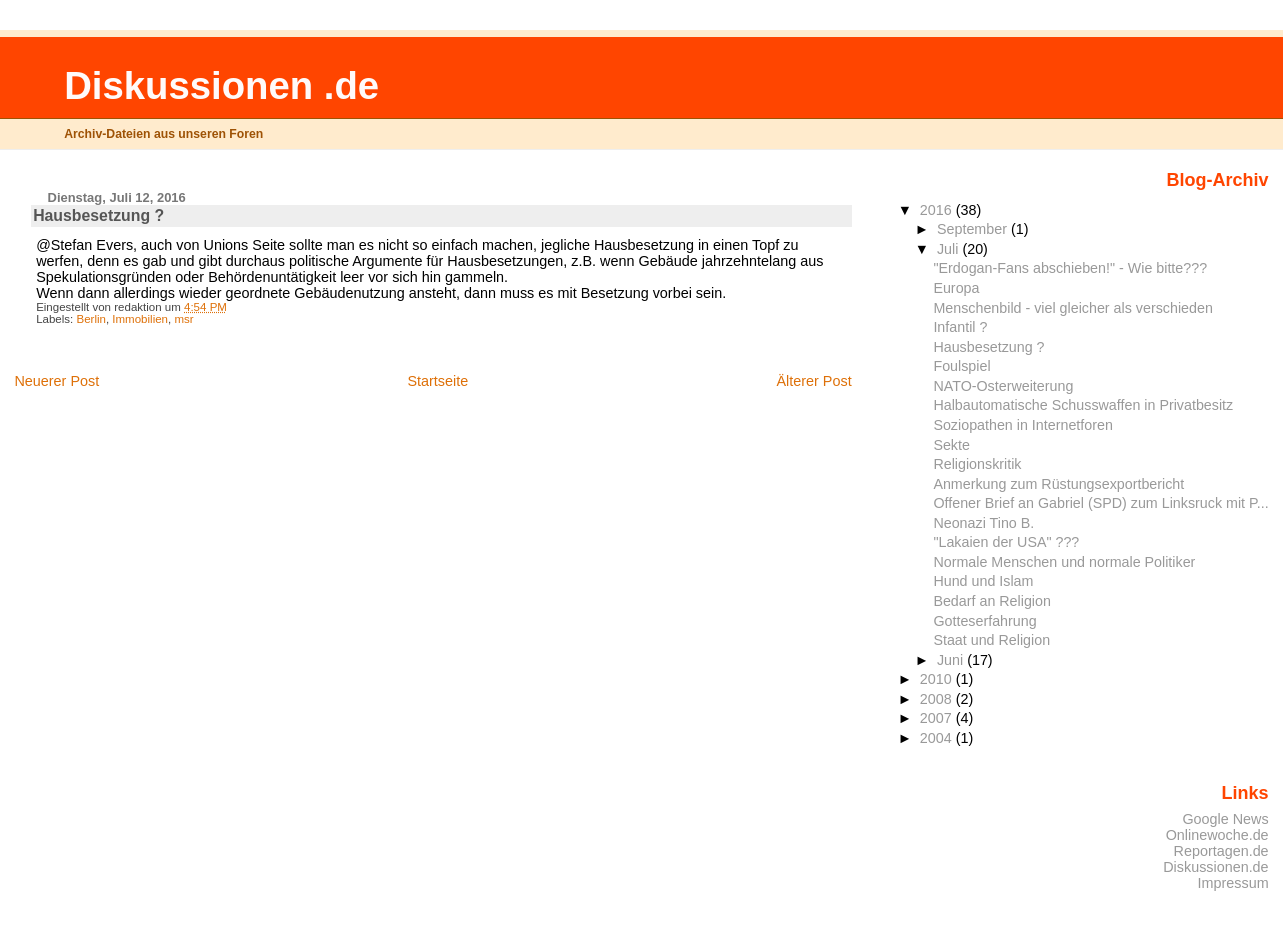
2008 (938, 699)
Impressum (1233, 883)
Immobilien (140, 319)
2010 (938, 679)
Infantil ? (960, 327)
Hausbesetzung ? (988, 347)
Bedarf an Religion (992, 601)
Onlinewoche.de (1217, 835)
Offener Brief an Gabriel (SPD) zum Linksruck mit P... (1100, 503)
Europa (956, 288)
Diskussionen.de (1215, 867)
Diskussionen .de (221, 85)
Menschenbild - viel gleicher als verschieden (1072, 308)
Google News (1225, 819)
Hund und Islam (983, 581)
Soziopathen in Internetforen (1022, 425)
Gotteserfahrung (984, 621)
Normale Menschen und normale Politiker (1064, 562)
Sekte (951, 445)
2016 (938, 210)
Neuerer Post (56, 381)
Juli (949, 249)
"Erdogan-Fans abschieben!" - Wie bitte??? (1070, 268)
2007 (938, 718)
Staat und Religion (991, 640)
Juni (952, 660)
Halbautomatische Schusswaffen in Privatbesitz (1083, 405)
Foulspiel (961, 366)
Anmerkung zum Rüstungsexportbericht (1058, 484)
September (974, 229)
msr (183, 319)
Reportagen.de (1221, 851)
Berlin (90, 319)
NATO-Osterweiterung (1003, 386)
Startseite (437, 381)
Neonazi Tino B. (983, 523)
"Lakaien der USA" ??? (1006, 542)
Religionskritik (977, 464)
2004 (938, 738)
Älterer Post (813, 381)
